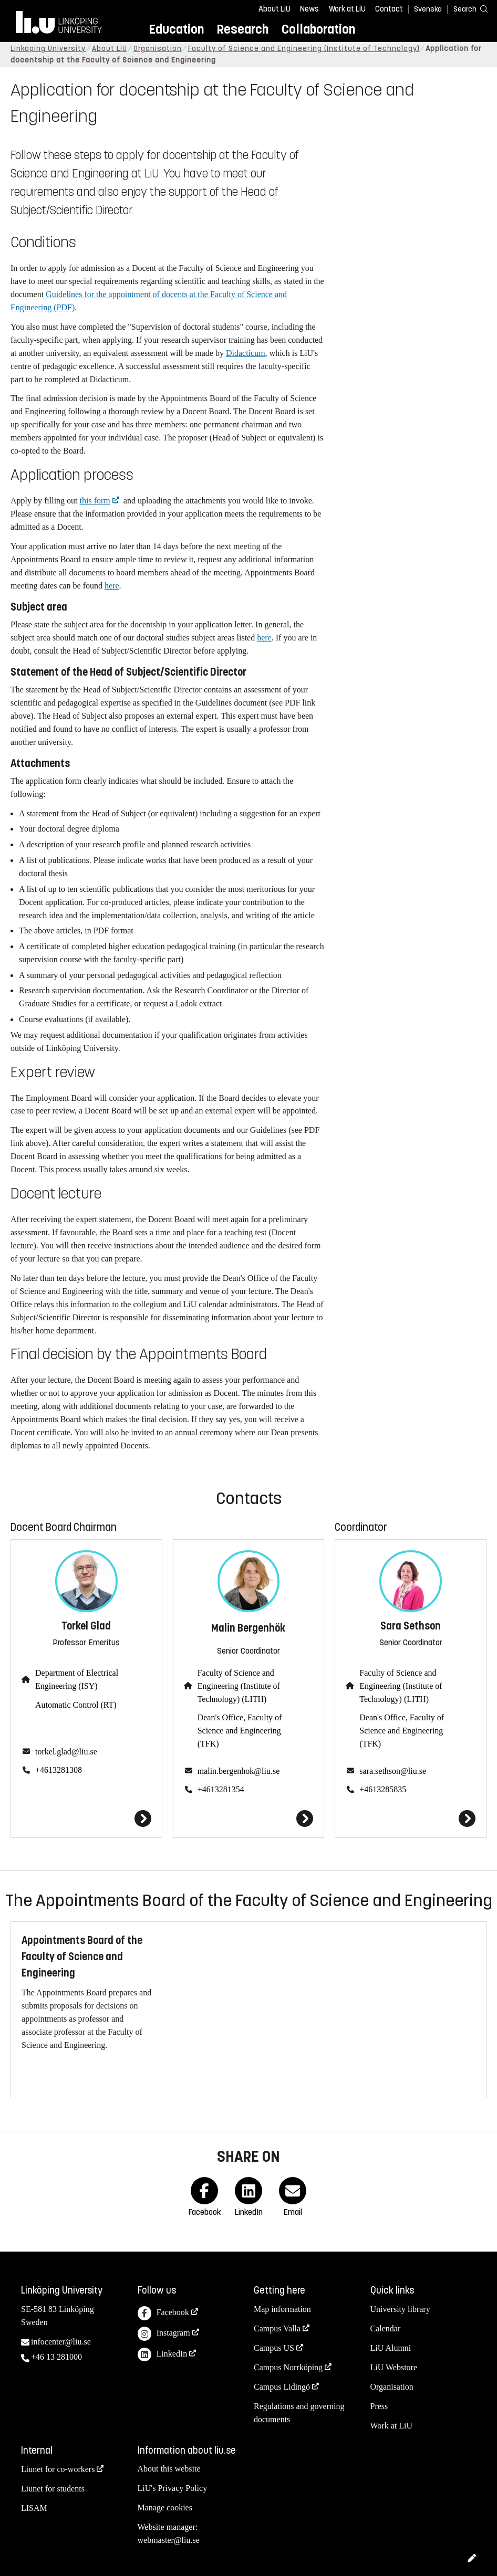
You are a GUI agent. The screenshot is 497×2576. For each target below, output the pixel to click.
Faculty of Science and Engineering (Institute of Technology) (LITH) (239, 1686)
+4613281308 (58, 1769)
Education (176, 29)
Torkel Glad (86, 1626)
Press (379, 2406)
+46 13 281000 (56, 2356)
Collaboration (318, 29)
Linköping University (48, 48)
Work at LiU (347, 9)
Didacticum (245, 353)
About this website (169, 2468)
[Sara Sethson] (410, 1818)
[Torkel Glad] (86, 1818)
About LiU (274, 9)
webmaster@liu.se (169, 2540)
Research (242, 29)
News (309, 9)
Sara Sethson (410, 1626)
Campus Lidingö (282, 2386)
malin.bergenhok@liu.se (239, 1771)
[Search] (465, 8)
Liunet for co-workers (58, 2469)
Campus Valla (277, 2328)
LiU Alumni (390, 2347)
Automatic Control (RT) (76, 1704)
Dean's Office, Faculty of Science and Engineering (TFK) (240, 1730)
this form (95, 500)
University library (400, 2309)
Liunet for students (53, 2488)
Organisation (157, 48)
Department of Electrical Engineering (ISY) (76, 1679)
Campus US (274, 2347)
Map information (282, 2309)
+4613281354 (221, 1789)
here (112, 585)
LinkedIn (163, 2355)
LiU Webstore (394, 2367)
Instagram (164, 2334)
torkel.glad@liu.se (66, 1751)
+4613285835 (382, 1789)
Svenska (428, 9)
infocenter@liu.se (61, 2341)
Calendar (385, 2328)
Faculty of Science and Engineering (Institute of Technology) (304, 48)
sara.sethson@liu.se (392, 1771)
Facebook (163, 2313)
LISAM (34, 2508)
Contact (389, 9)
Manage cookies (165, 2507)
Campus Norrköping (288, 2367)
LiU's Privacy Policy (173, 2488)
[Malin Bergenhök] (249, 1818)
